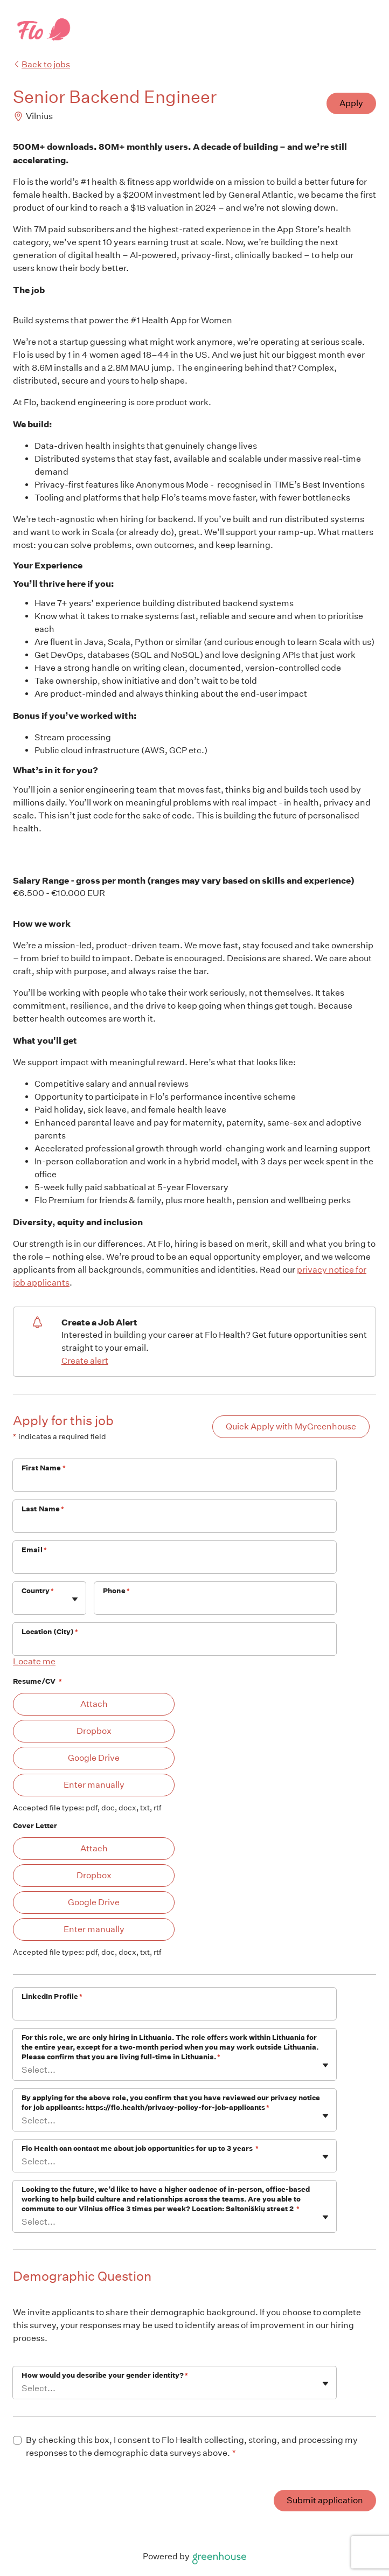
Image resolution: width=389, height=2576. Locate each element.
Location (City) (50, 1631)
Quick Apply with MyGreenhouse (291, 1426)
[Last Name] (174, 1523)
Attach (94, 1704)
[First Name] (174, 1482)
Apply (351, 103)
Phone (116, 1590)
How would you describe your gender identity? (105, 2375)
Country (38, 1590)
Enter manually (94, 1785)
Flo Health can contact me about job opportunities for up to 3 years (140, 2148)
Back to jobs (41, 64)
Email (34, 1549)
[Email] (174, 1564)
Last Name (43, 1508)
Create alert (84, 1361)
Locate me (34, 1661)
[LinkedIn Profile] (174, 2011)
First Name (44, 1468)
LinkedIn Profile (52, 1996)
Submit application (325, 2500)
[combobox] (22, 1604)
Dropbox (94, 1731)
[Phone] (215, 1605)
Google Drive (94, 1758)
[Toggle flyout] (74, 1599)
